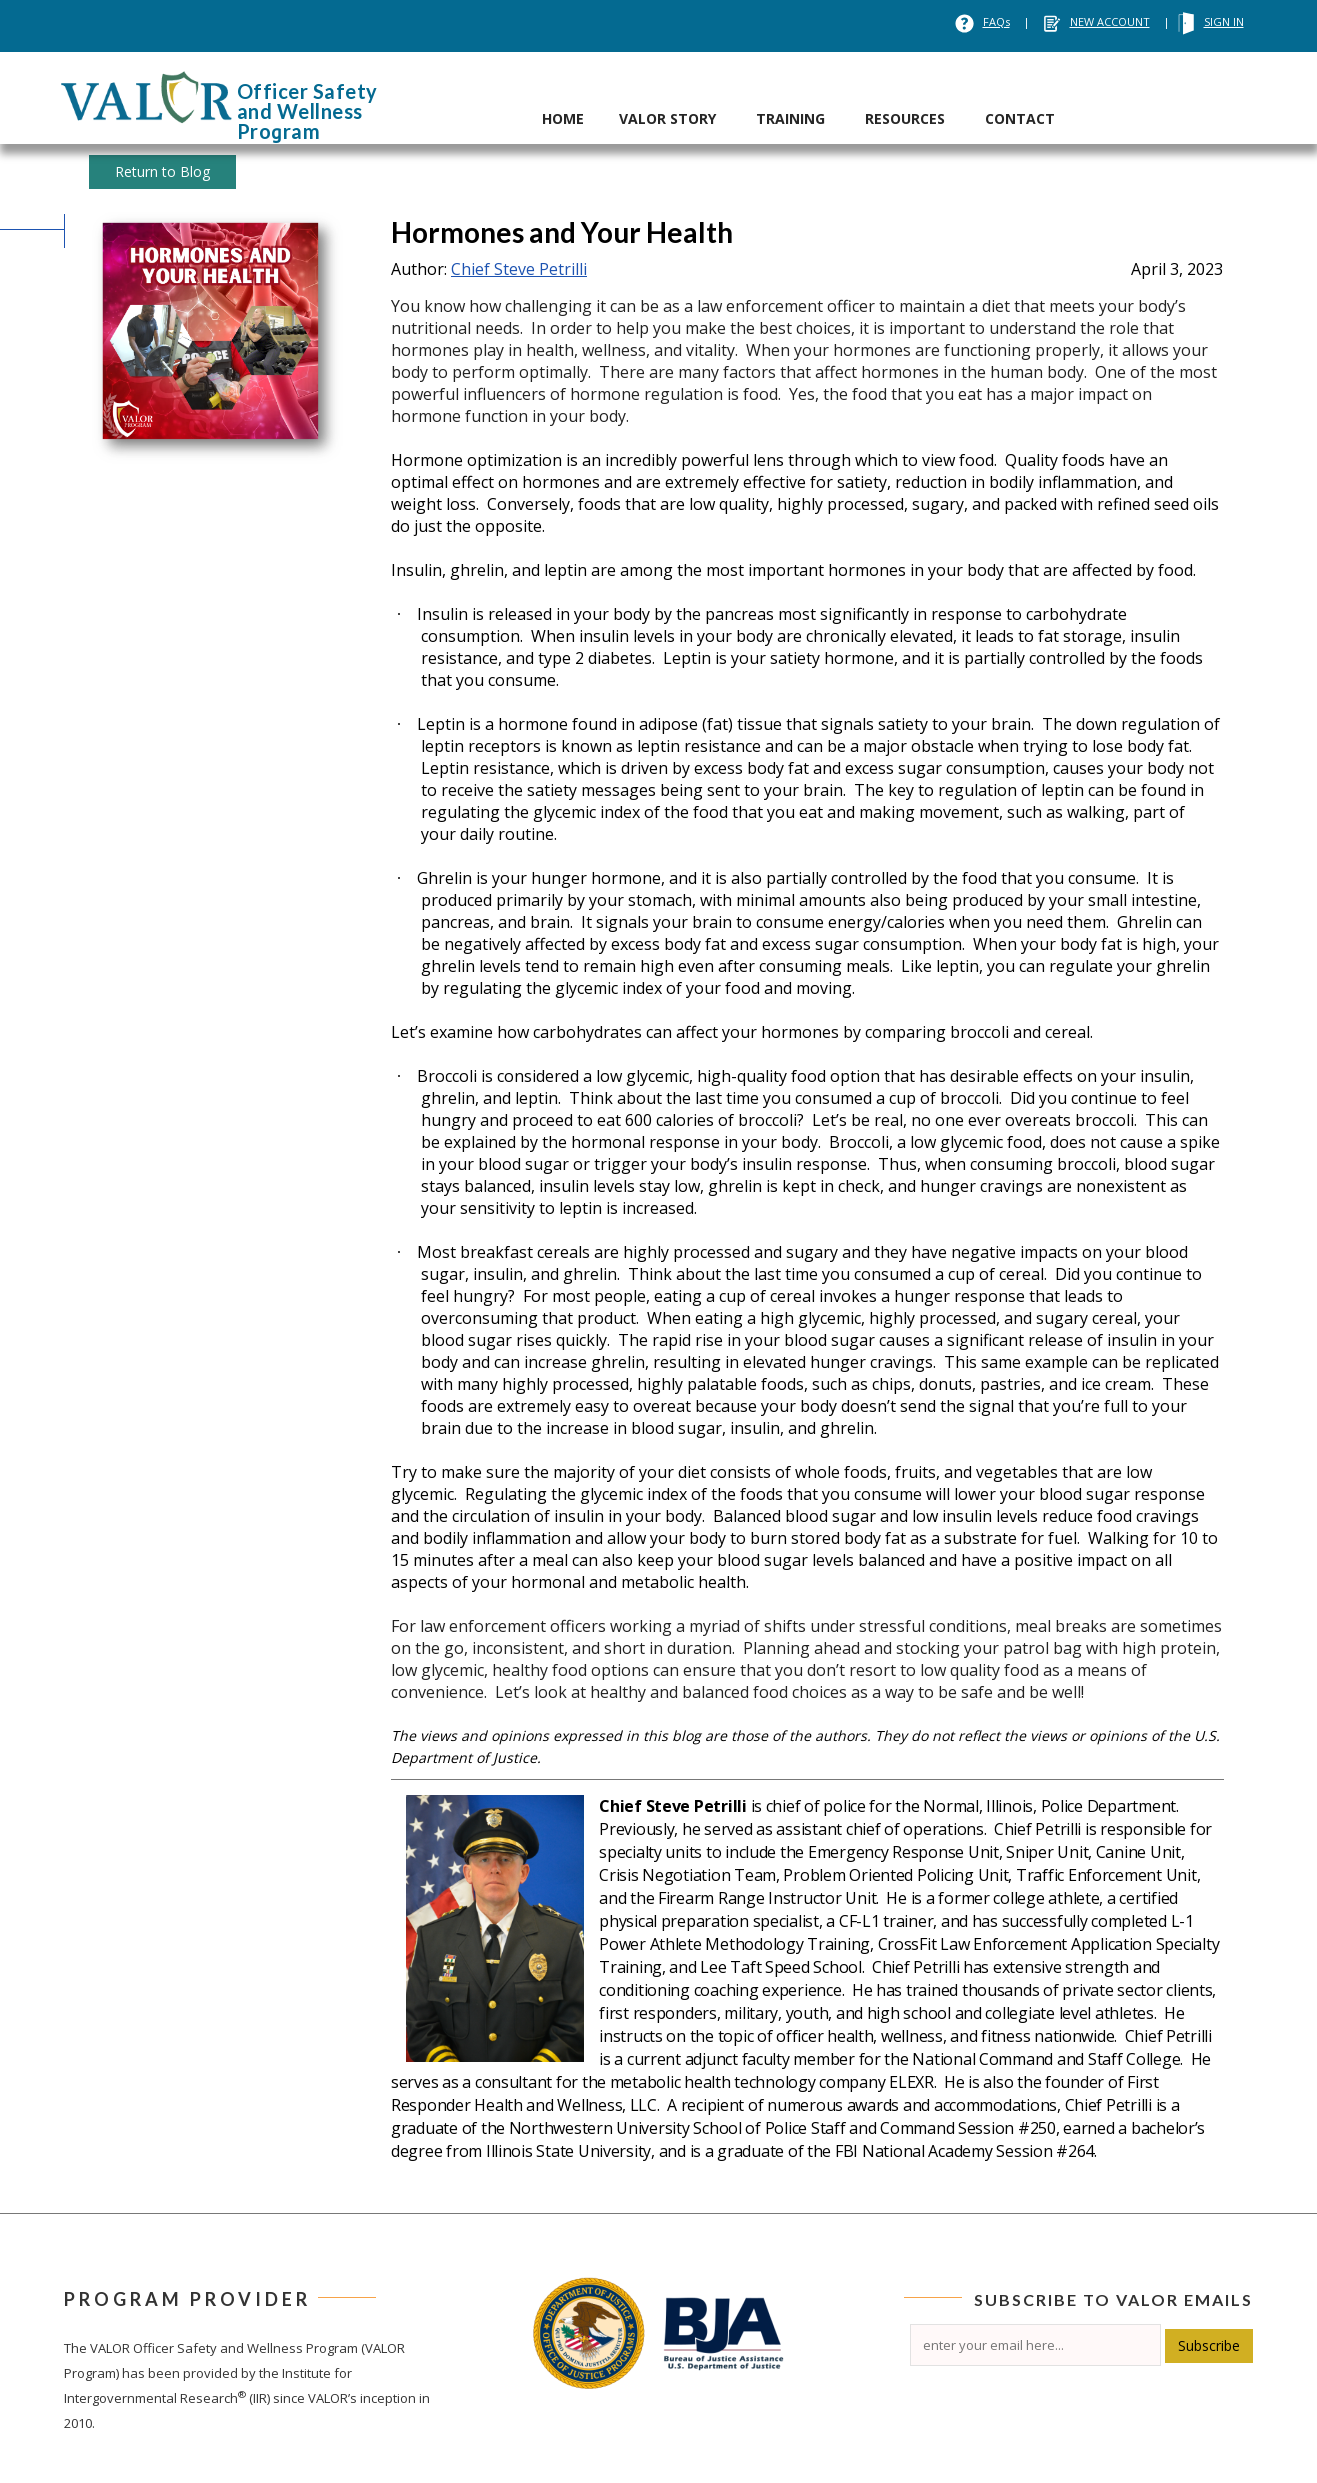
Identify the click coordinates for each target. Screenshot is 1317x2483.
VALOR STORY (667, 118)
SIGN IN (1224, 21)
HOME (563, 118)
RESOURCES (905, 118)
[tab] (563, 98)
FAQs (996, 21)
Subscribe (1209, 2345)
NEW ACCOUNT (1110, 21)
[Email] (1035, 2345)
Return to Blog (162, 171)
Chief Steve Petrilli (519, 269)
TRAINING (790, 118)
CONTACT (1020, 118)
